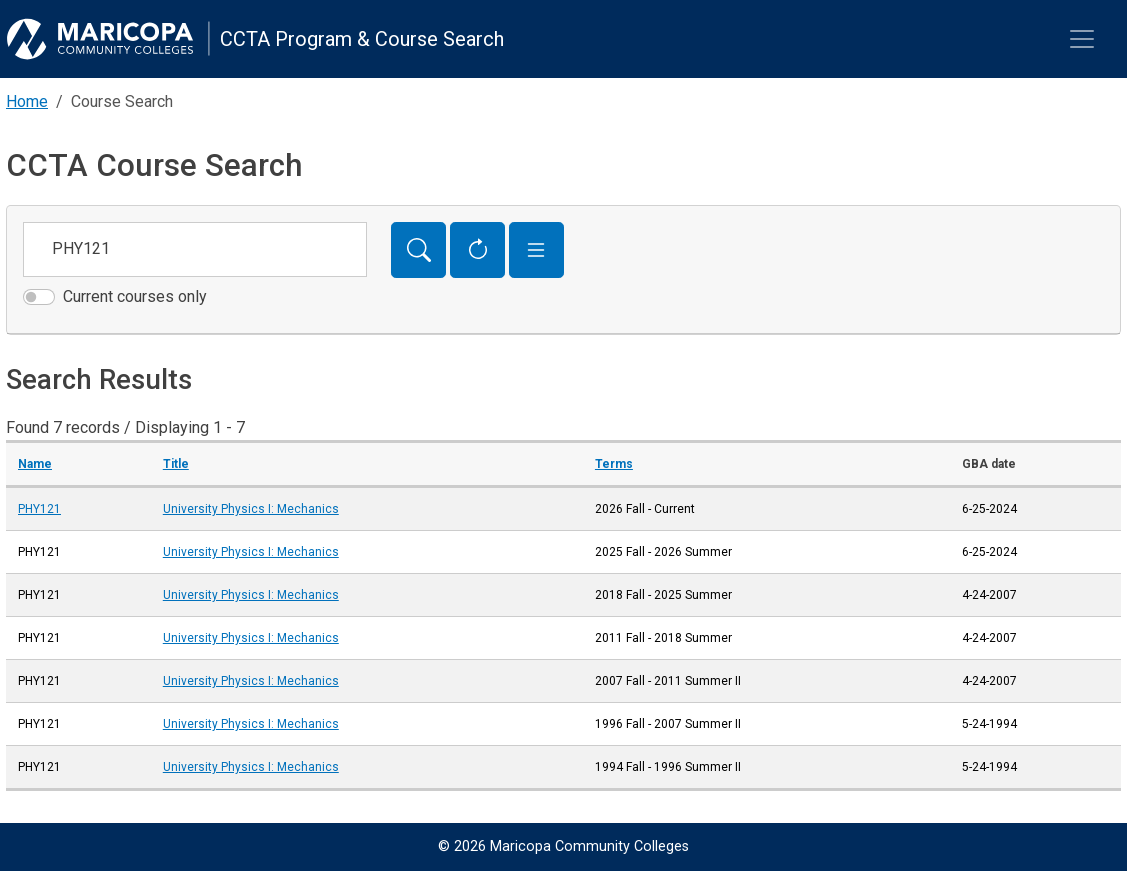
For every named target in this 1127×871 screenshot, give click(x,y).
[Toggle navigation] (1082, 39)
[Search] (418, 250)
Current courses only (135, 296)
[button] (536, 250)
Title (176, 464)
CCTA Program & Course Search (362, 39)
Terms (614, 464)
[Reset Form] (477, 250)
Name (35, 464)
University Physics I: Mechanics (251, 509)
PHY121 (39, 509)
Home (27, 101)
